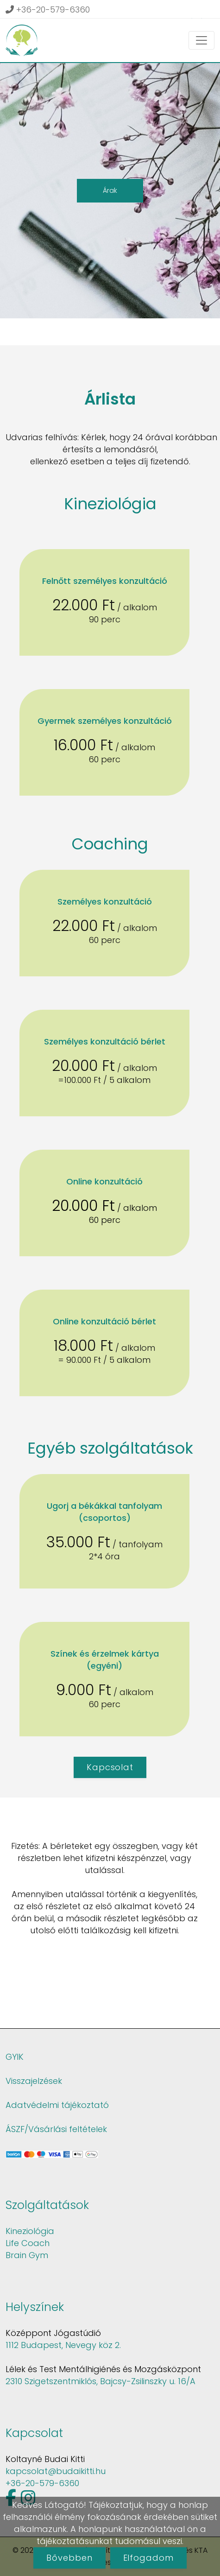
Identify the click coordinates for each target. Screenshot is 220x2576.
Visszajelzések (34, 2081)
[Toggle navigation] (201, 40)
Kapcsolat (110, 1767)
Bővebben (69, 2557)
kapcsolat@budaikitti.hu (56, 2471)
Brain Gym (27, 2255)
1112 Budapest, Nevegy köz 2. (63, 2345)
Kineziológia (30, 2231)
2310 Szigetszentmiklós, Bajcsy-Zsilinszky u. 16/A (100, 2381)
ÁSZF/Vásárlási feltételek (56, 2129)
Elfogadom (148, 2557)
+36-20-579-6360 (48, 9)
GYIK (15, 2057)
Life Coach (28, 2243)
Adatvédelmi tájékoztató (57, 2105)
